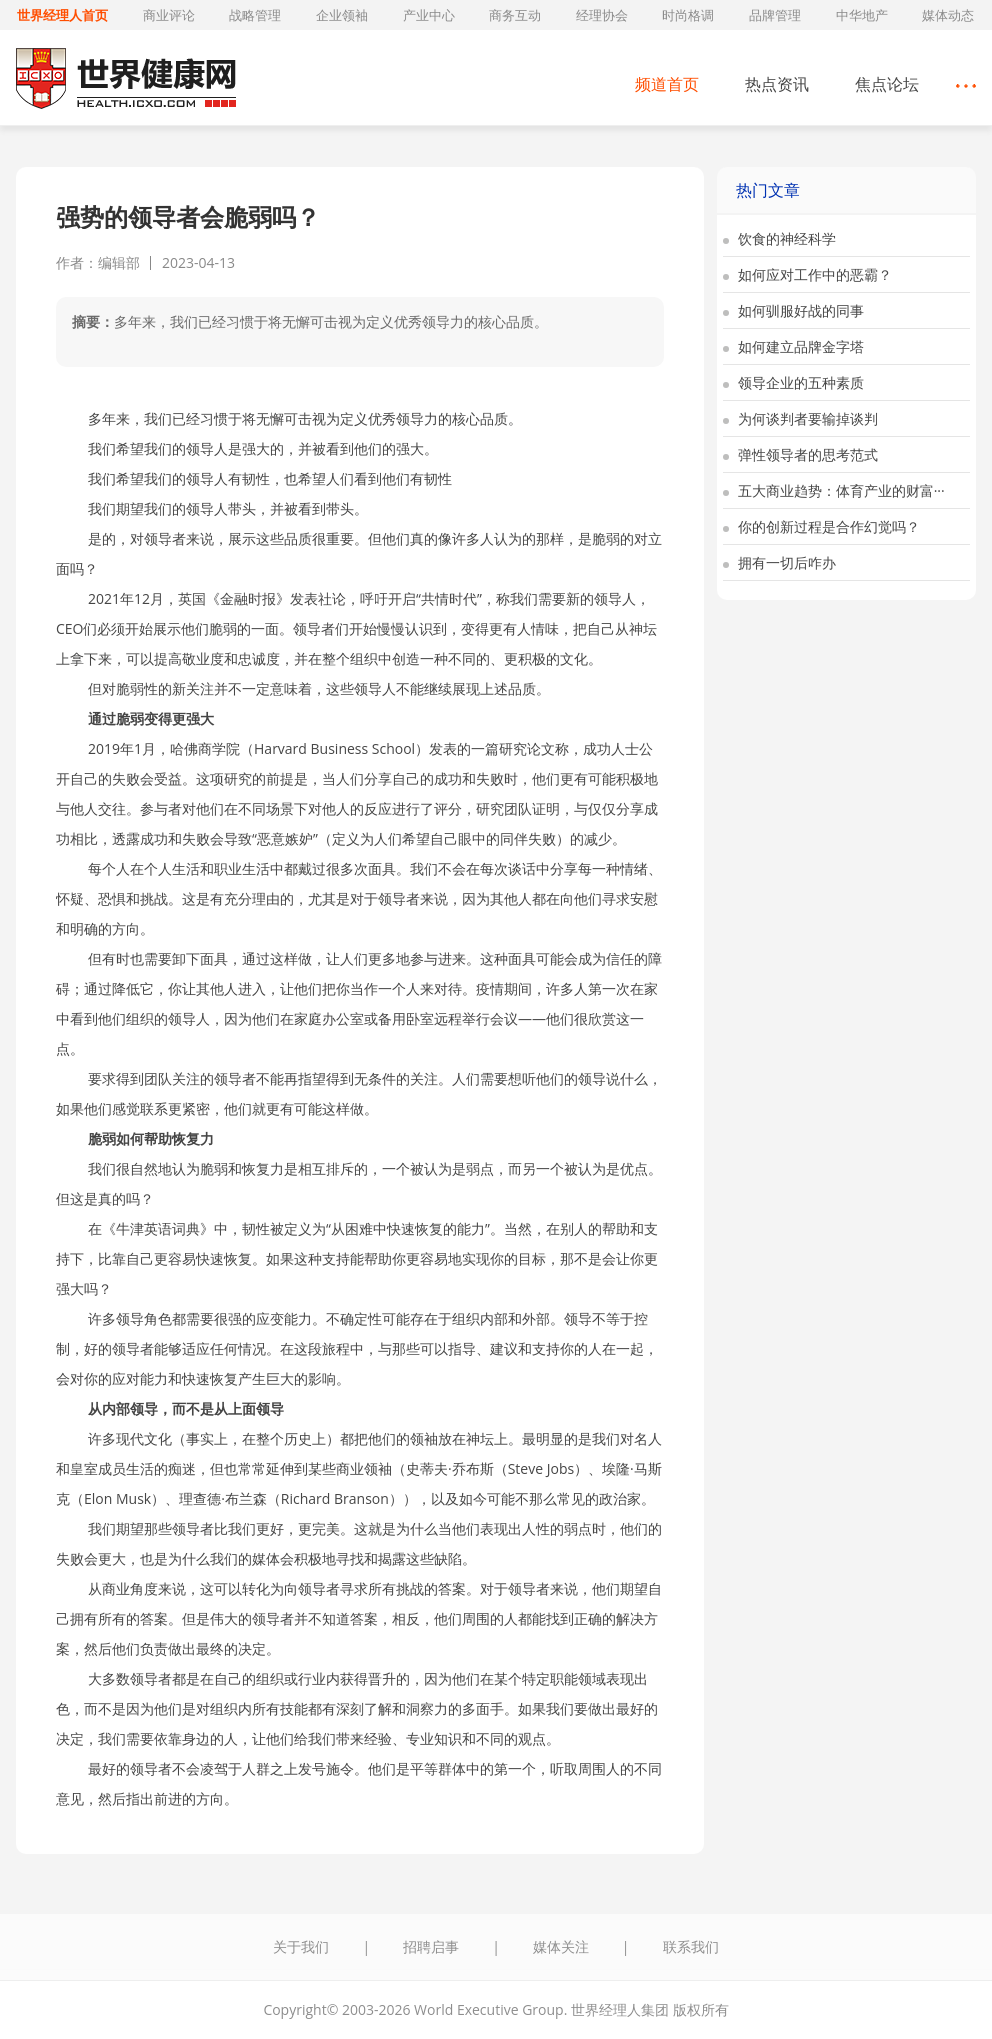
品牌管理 (775, 15)
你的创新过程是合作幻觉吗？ (821, 526)
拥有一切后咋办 (779, 562)
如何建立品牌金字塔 (793, 346)
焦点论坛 (887, 84)
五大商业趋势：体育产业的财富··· (834, 490)
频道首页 (667, 84)
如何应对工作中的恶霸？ (807, 274)
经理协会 (602, 15)
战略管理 (255, 15)
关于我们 (301, 1946)
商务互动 (515, 15)
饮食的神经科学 (779, 238)
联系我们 (691, 1946)
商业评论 (169, 15)
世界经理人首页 (62, 15)
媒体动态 (948, 15)
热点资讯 (777, 84)
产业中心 (429, 15)
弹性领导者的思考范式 (800, 454)
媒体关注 (561, 1946)
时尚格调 (688, 15)
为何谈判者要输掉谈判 (800, 418)
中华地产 (862, 15)
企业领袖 (342, 15)
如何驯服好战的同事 (793, 310)
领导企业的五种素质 (793, 382)
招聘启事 (431, 1946)
